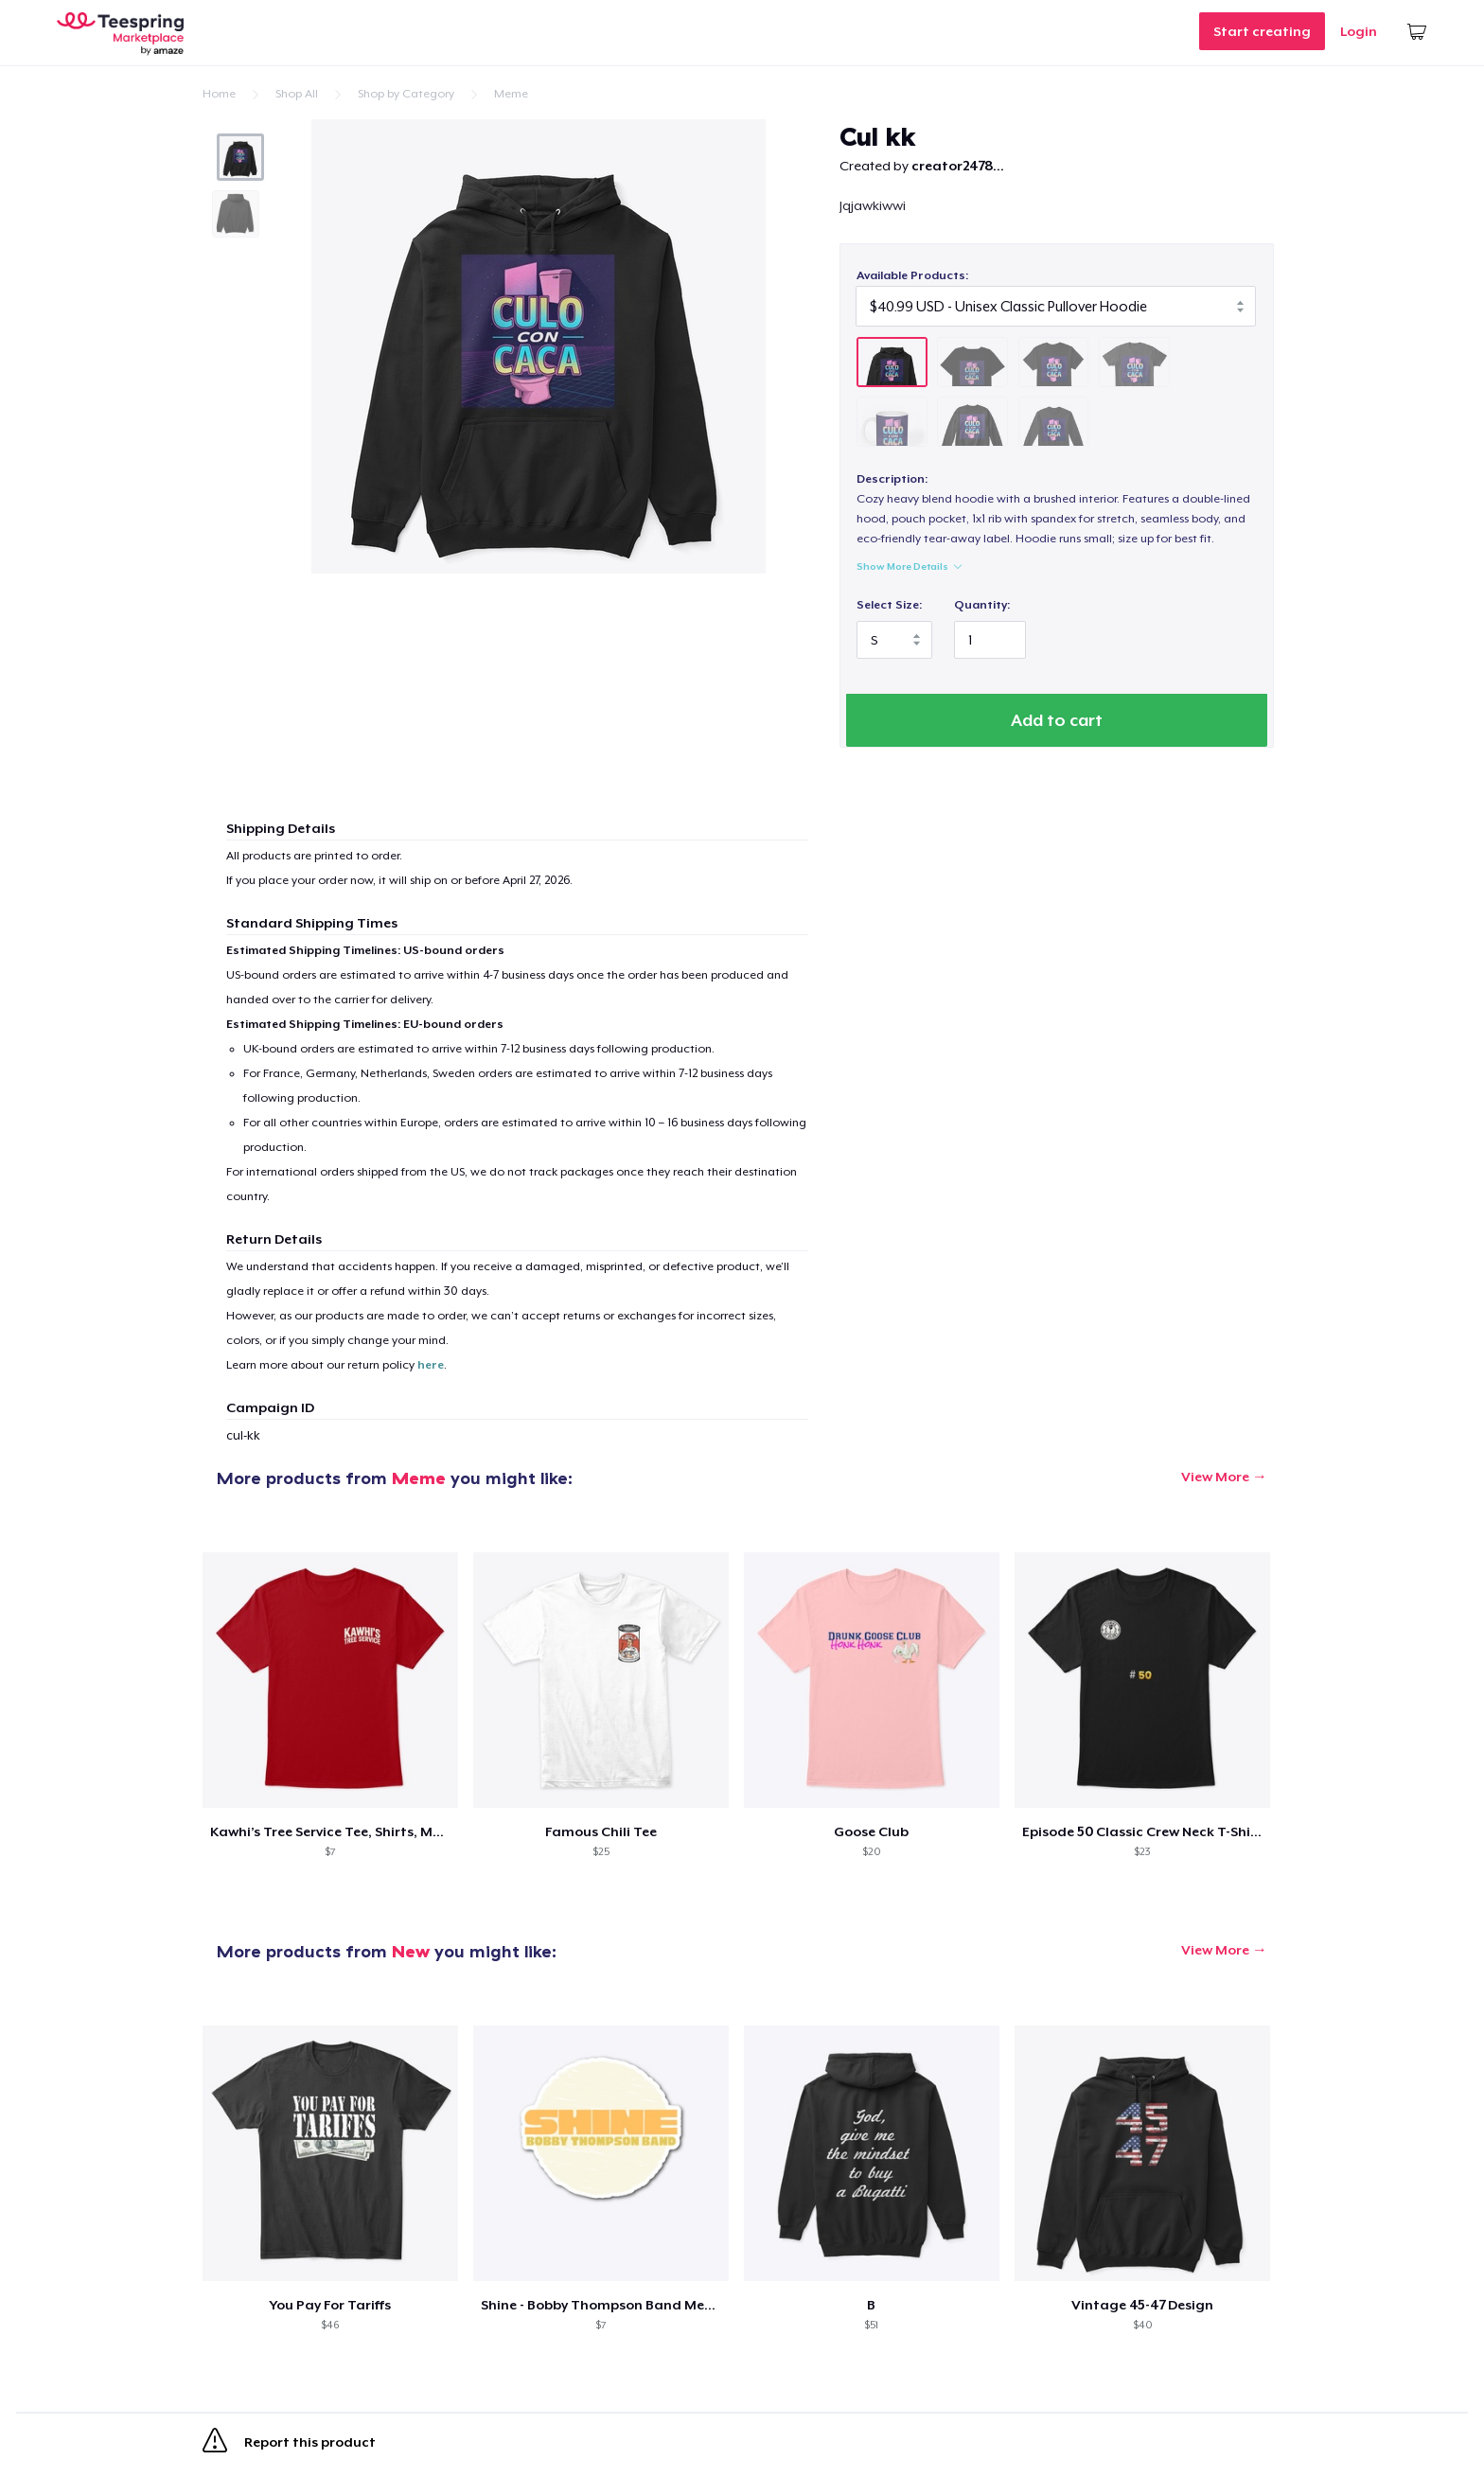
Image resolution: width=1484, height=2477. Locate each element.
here (430, 1367)
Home (219, 93)
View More (1215, 1479)
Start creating (1262, 31)
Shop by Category (406, 93)
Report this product (289, 2447)
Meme (511, 93)
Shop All (296, 93)
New (411, 1954)
